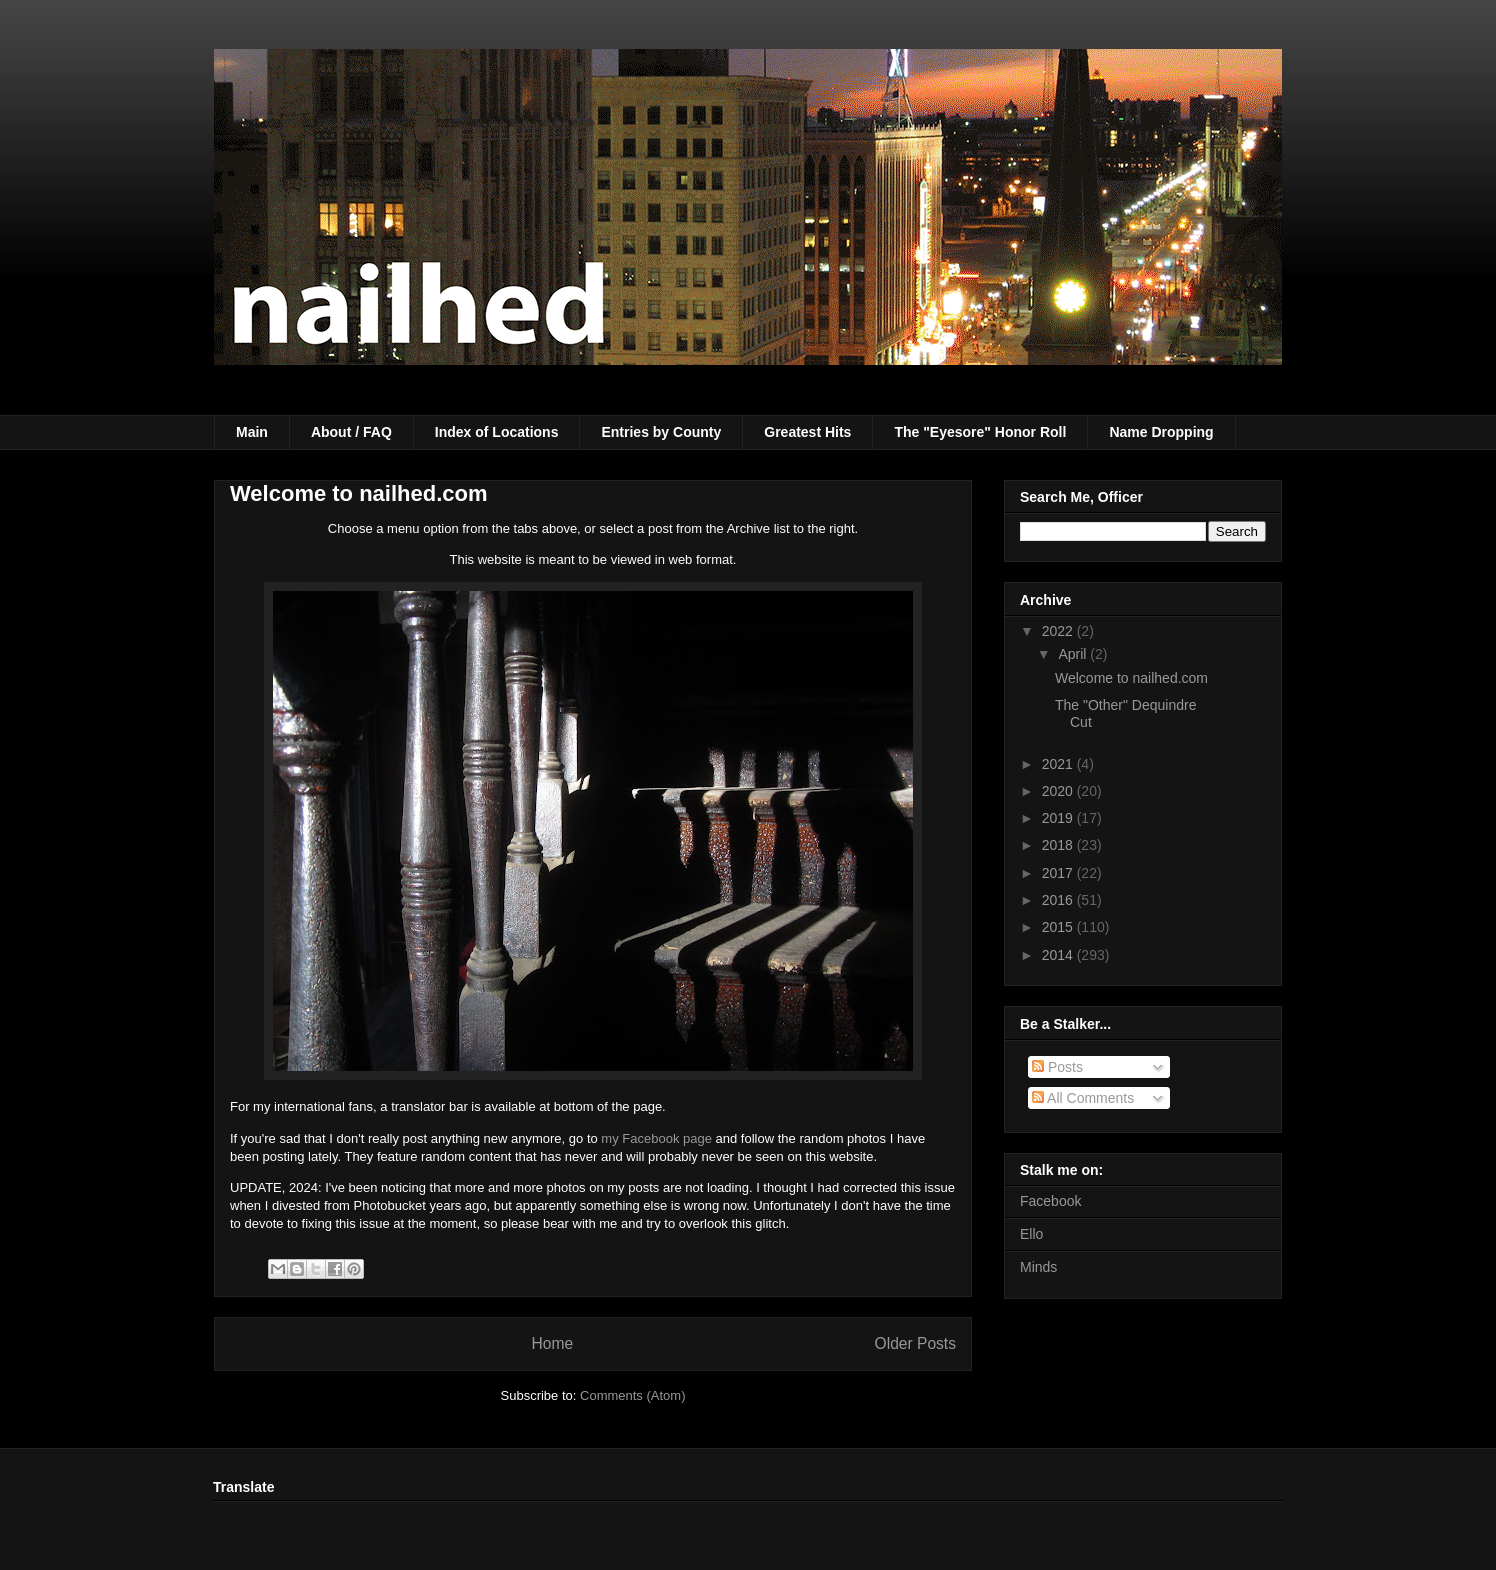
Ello (1031, 1234)
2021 (1059, 764)
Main (252, 432)
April (1074, 654)
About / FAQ (351, 432)
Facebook (1050, 1201)
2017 (1059, 873)
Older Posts (915, 1343)
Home (552, 1343)
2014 (1059, 955)
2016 (1059, 900)
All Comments (1083, 1098)
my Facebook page (656, 1138)
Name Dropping (1161, 432)
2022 (1059, 631)
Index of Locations (497, 432)
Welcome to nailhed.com (359, 493)
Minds (1038, 1267)
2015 (1059, 927)
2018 (1059, 845)
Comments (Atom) (632, 1395)
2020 (1059, 791)
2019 (1059, 818)
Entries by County (661, 432)
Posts (1057, 1067)
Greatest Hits (807, 432)
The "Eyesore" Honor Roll (980, 432)
